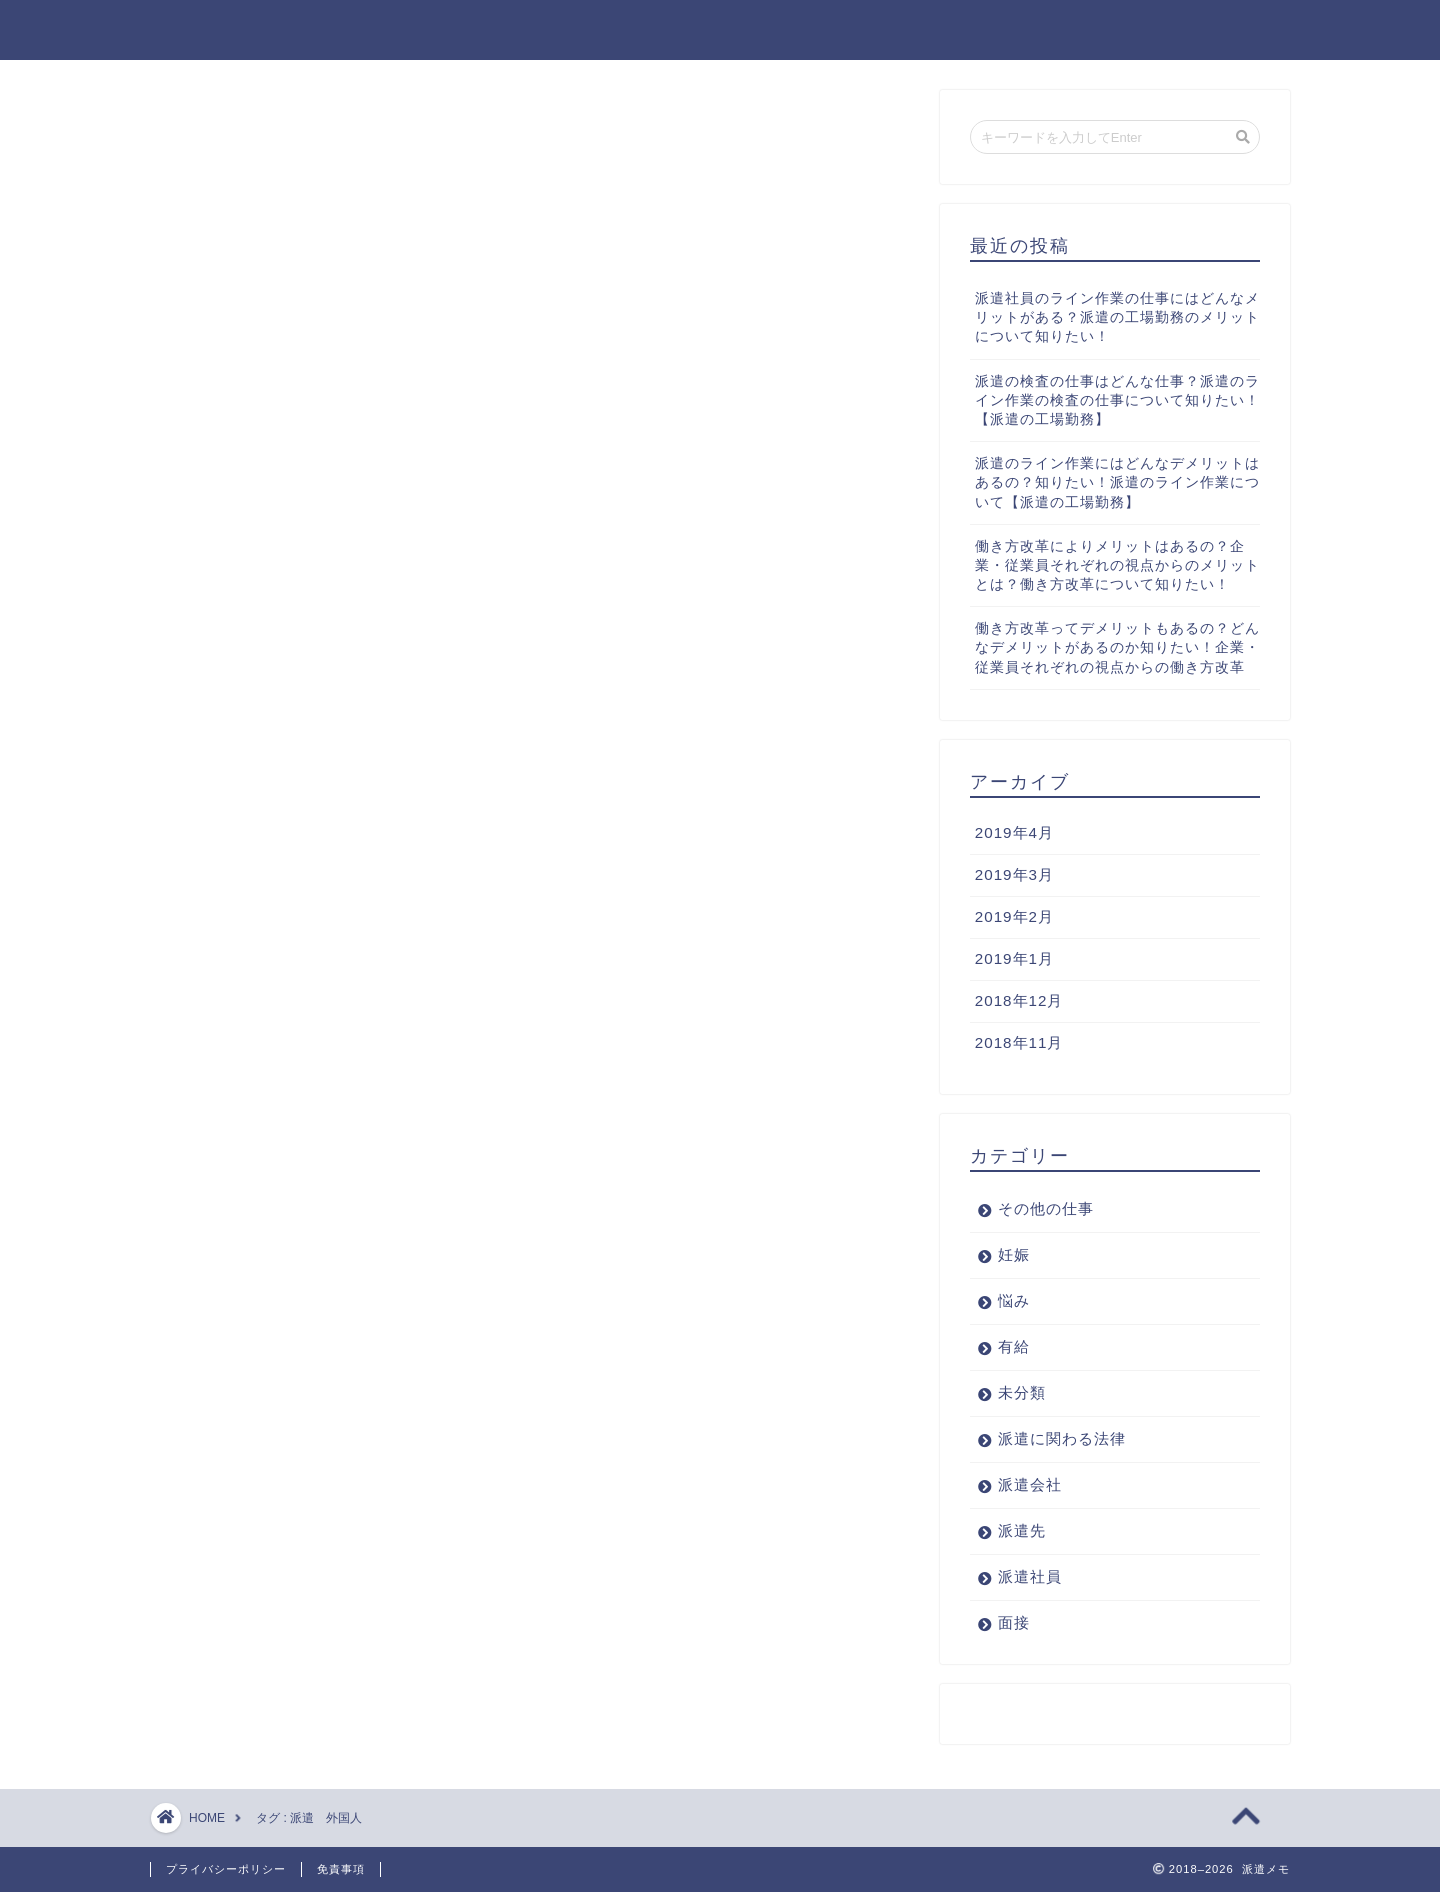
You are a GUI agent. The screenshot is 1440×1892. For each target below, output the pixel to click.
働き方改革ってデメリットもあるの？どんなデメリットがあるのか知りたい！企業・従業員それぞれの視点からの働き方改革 (1117, 647)
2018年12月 (1019, 1000)
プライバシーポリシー (226, 1869)
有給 (1014, 1346)
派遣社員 (1030, 1576)
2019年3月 (1014, 874)
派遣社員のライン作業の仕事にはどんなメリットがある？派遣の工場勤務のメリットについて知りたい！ (1117, 317)
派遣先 (1022, 1530)
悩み (1014, 1300)
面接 (1014, 1622)
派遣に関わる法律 (1062, 1438)
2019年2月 (1014, 916)
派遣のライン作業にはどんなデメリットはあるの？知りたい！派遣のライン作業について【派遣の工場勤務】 (1117, 482)
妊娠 (1014, 1254)
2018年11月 (1019, 1042)
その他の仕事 (1046, 1208)
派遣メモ (191, 28)
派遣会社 (1030, 1484)
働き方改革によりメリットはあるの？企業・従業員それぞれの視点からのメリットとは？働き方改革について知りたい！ (1117, 565)
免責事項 (341, 1869)
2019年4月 (1014, 832)
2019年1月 (1014, 958)
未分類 (1022, 1392)
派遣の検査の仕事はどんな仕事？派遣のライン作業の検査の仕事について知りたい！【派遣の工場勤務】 (1117, 400)
